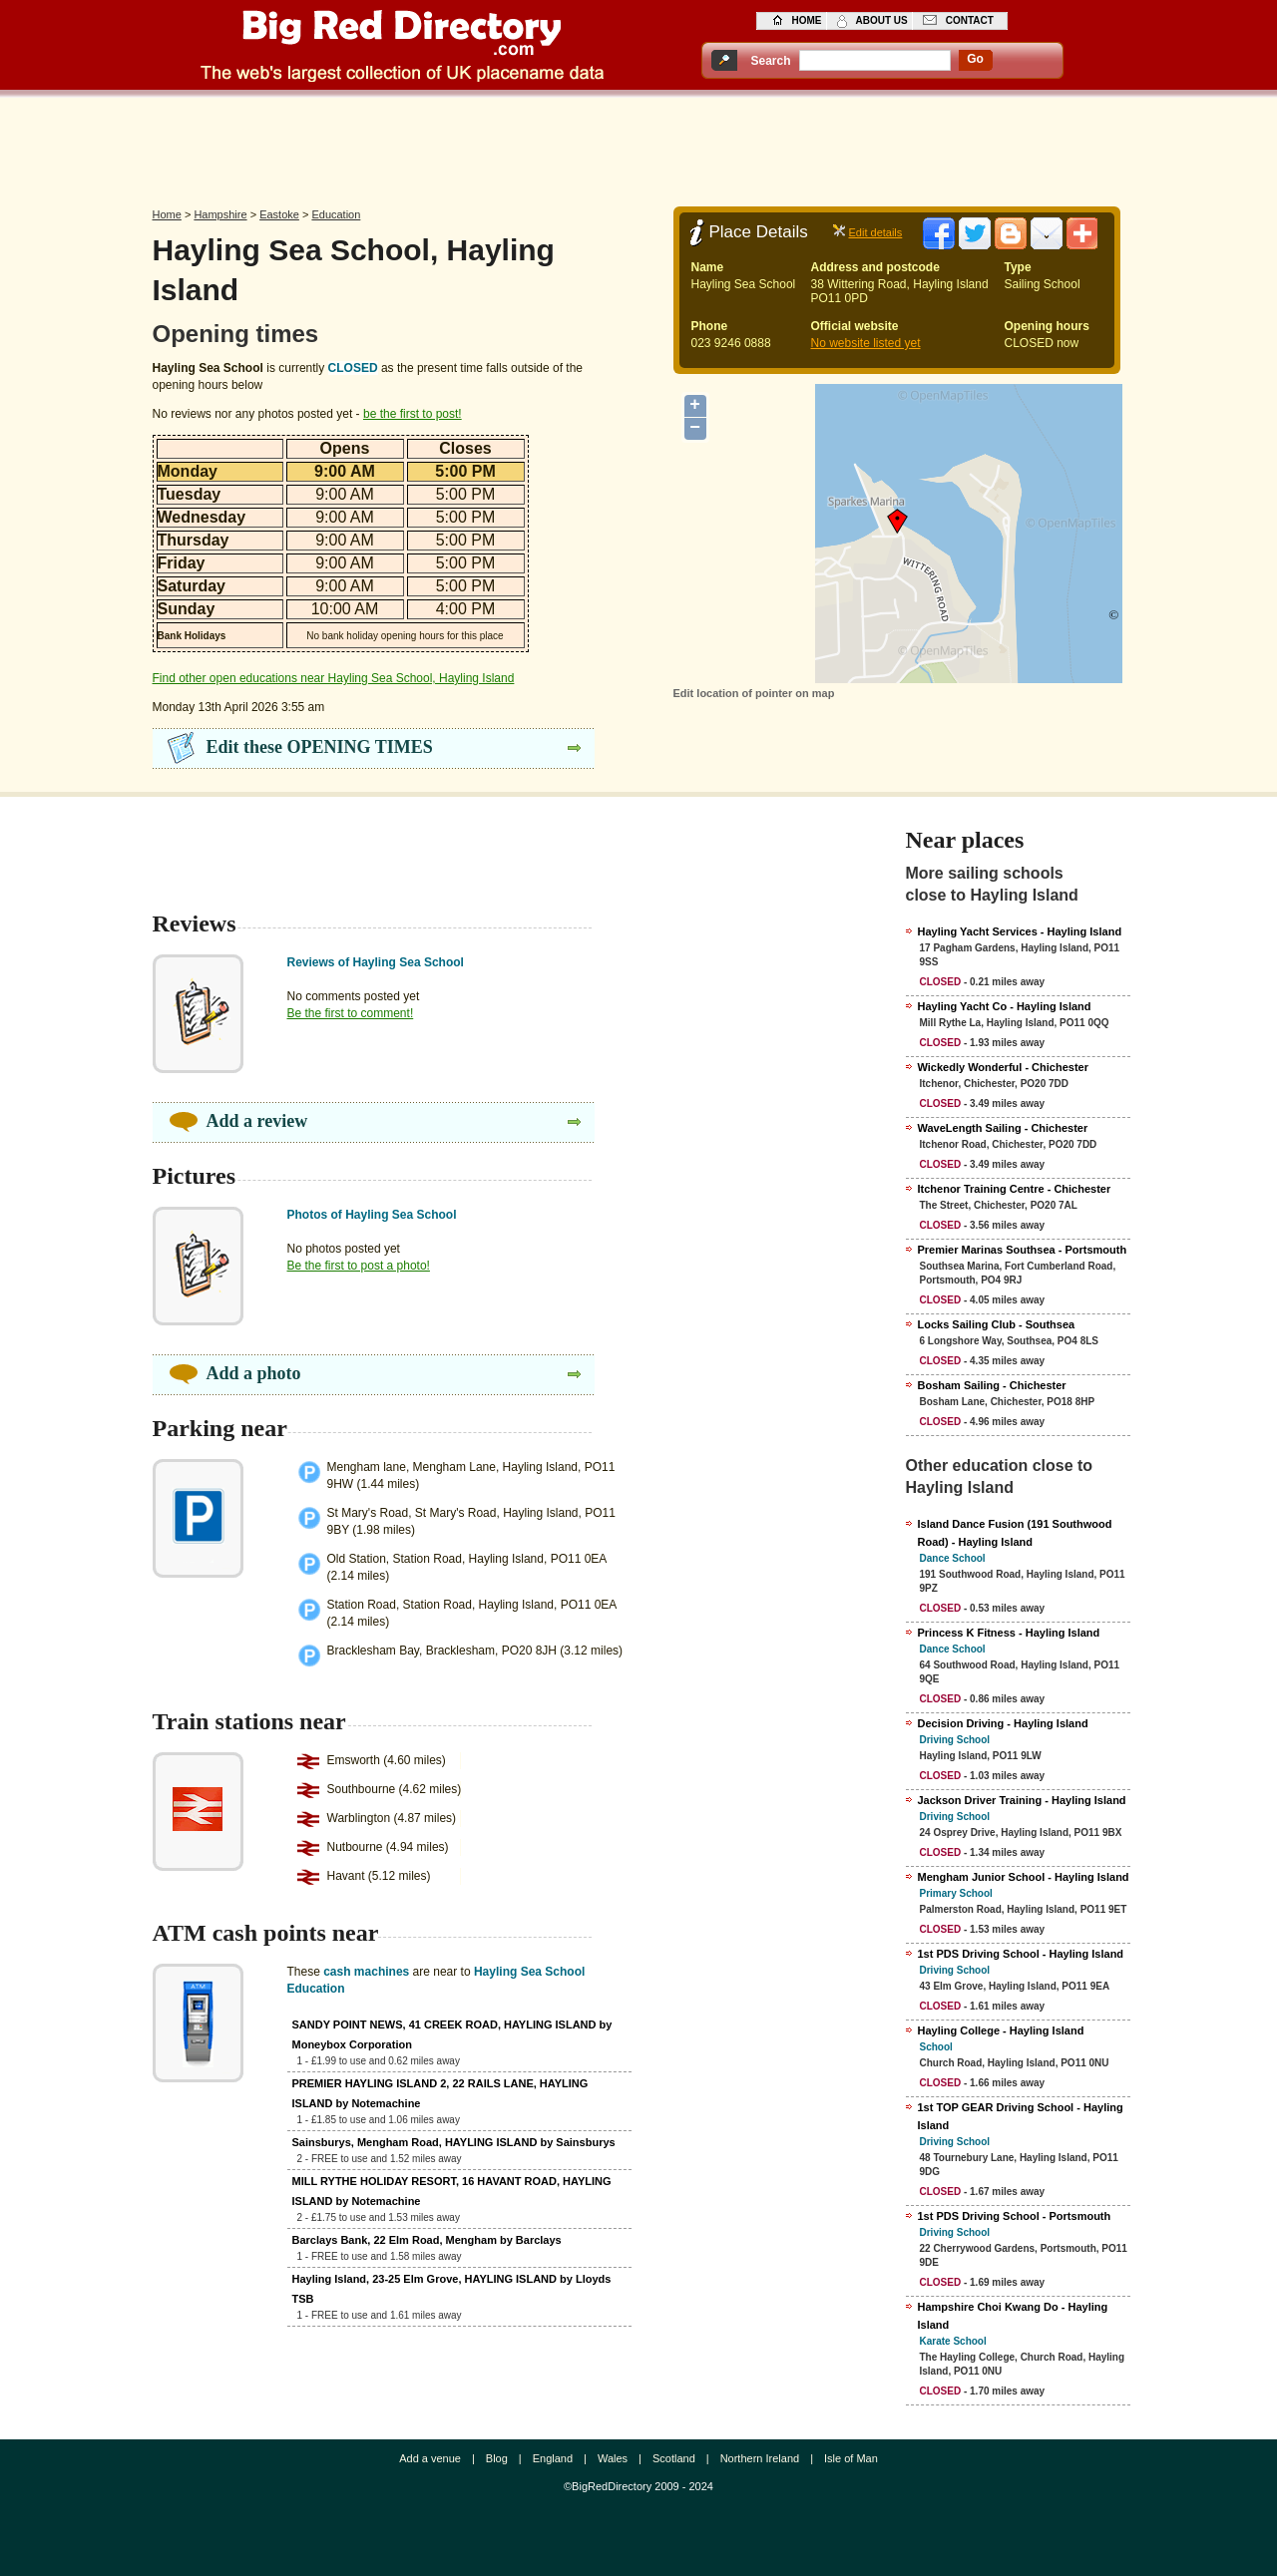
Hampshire (220, 214)
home (807, 20)
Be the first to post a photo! (358, 1266)
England (553, 2458)
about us (882, 20)
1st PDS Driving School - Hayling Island (1021, 1954)
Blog (497, 2458)
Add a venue (430, 2458)
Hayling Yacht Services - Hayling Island (1020, 931)
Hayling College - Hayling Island (1001, 2030)
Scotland (673, 2458)
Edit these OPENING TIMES (320, 747)
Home (167, 214)
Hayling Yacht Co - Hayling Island (1004, 1006)
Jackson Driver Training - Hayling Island (1022, 1800)
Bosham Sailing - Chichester (992, 1385)
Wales (613, 2458)
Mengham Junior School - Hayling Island (1023, 1877)
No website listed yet (866, 343)
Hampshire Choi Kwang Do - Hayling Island (1013, 2316)
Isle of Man (851, 2458)
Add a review (257, 1121)
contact (970, 20)
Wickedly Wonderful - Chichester (1003, 1067)
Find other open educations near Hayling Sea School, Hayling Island (334, 678)
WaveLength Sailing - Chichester (1003, 1128)
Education (335, 214)
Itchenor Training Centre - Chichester (1014, 1189)
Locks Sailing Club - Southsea (996, 1324)
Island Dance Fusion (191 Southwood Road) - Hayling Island (1015, 1533)
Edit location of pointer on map (754, 693)
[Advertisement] (638, 146)
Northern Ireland (760, 2458)
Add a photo (254, 1373)
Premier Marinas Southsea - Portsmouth (1022, 1250)
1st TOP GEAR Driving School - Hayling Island (1020, 2116)
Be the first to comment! (350, 1013)
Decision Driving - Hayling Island (1003, 1723)
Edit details (876, 232)
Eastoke (279, 214)
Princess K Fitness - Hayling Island (1009, 1633)
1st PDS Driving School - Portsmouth (1014, 2216)
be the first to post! (412, 414)
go (975, 59)
